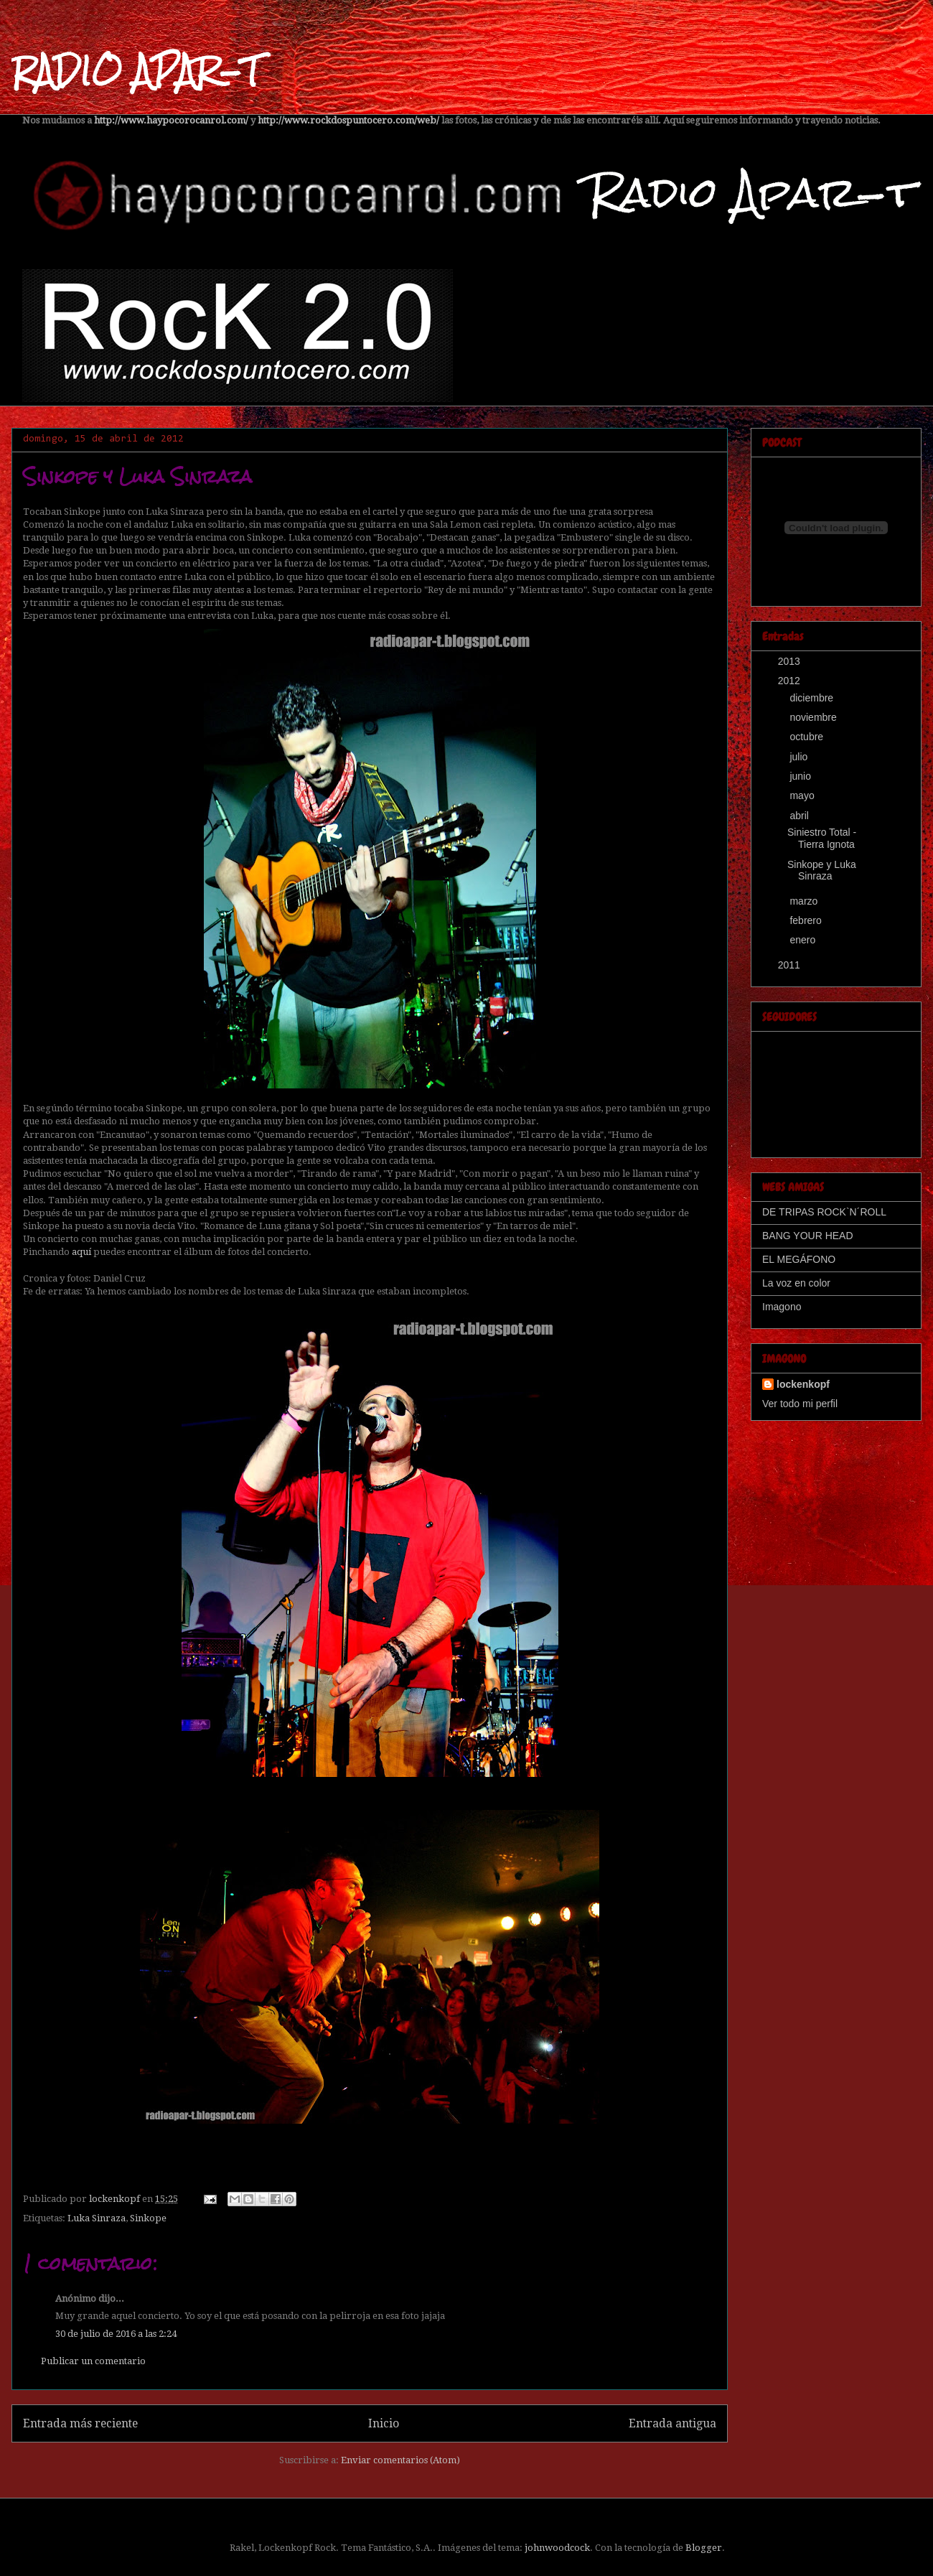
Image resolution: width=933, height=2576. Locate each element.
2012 (790, 680)
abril (800, 815)
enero (803, 940)
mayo (803, 795)
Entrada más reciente (80, 2423)
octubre (807, 736)
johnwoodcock (557, 2547)
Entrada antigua (672, 2423)
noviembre (814, 717)
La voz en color (796, 1283)
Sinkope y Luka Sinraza (821, 870)
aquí (81, 1251)
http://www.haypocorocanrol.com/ (171, 120)
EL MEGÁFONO (798, 1259)
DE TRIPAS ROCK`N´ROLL (824, 1212)
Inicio (383, 2423)
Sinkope (148, 2218)
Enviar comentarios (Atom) (400, 2460)
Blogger (703, 2547)
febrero (806, 920)
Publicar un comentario (93, 2361)
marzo (804, 901)
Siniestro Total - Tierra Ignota (821, 838)
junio (801, 776)
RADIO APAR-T (136, 71)
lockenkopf (803, 1384)
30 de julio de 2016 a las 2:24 (116, 2333)
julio (799, 756)
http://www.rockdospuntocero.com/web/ (348, 120)
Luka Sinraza (96, 2218)
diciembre (812, 698)
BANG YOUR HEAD (807, 1235)
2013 (790, 661)
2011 (790, 965)
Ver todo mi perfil (800, 1403)
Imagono (781, 1306)
